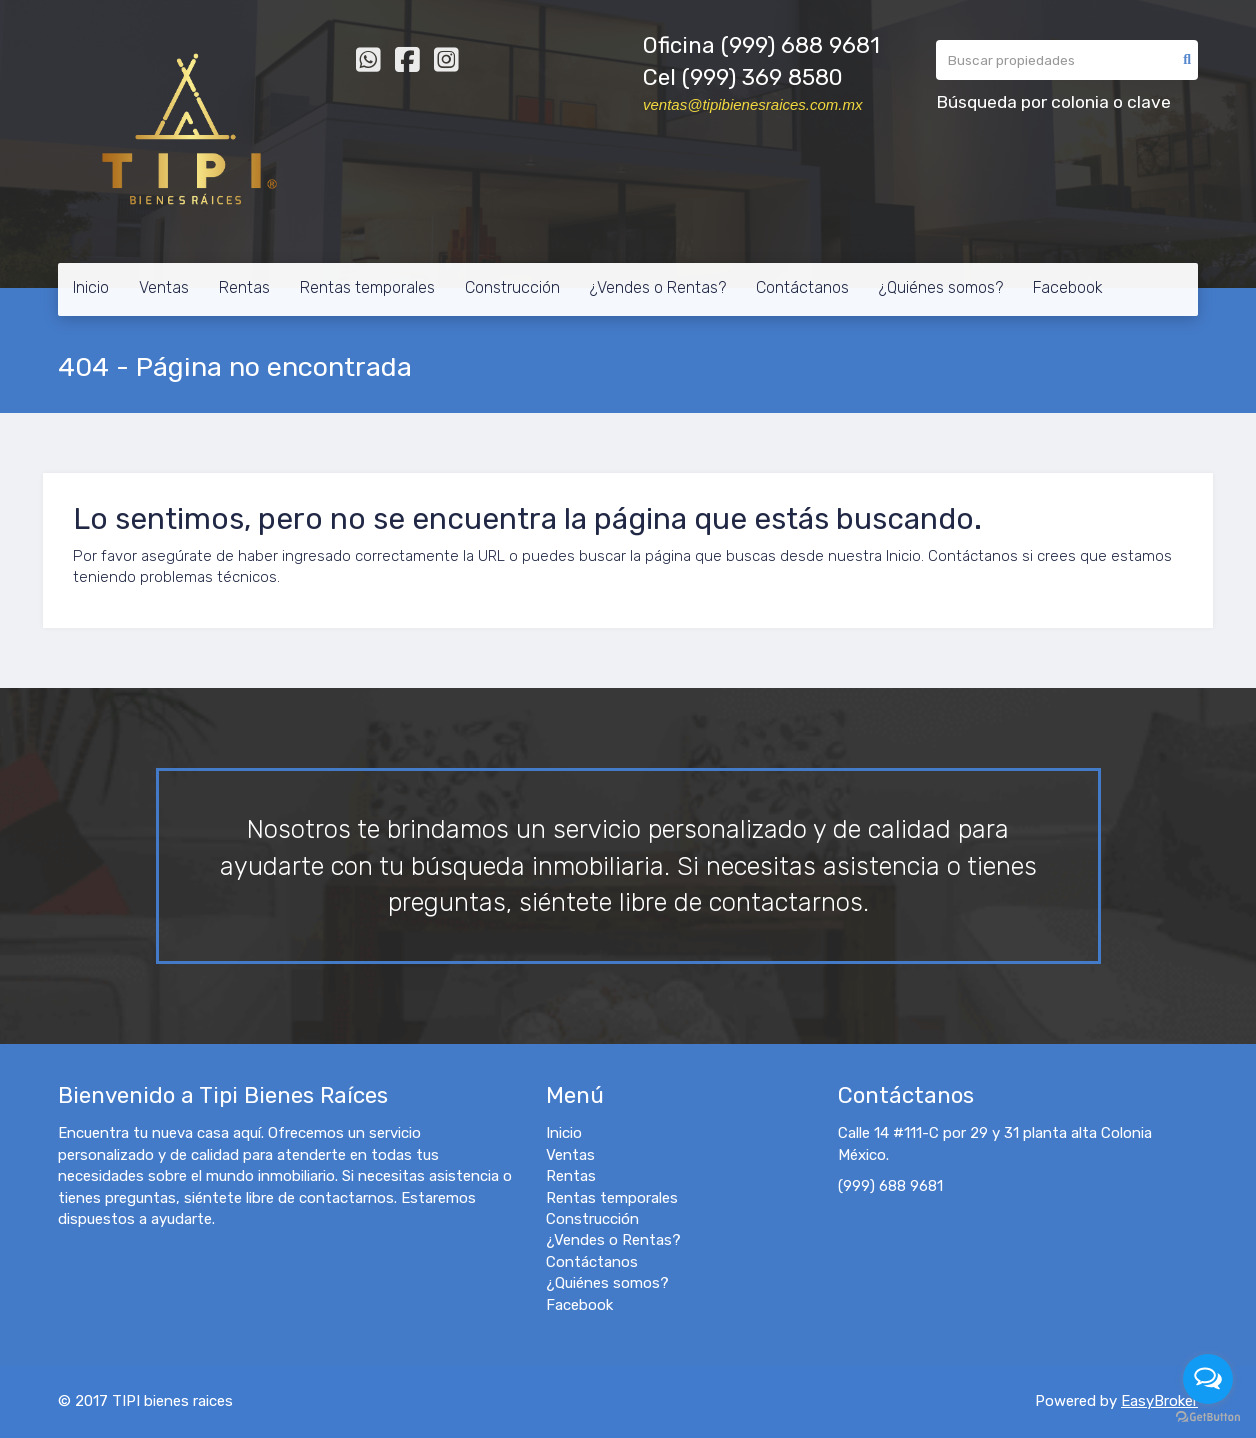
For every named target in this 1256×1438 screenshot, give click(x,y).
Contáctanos (802, 287)
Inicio (91, 287)
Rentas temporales (367, 287)
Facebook (1068, 287)
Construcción (512, 287)
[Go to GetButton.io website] (1208, 1417)
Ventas (164, 287)
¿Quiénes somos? (941, 287)
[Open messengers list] (1208, 1379)
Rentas (244, 287)
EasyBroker (1159, 1401)
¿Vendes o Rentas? (658, 287)
